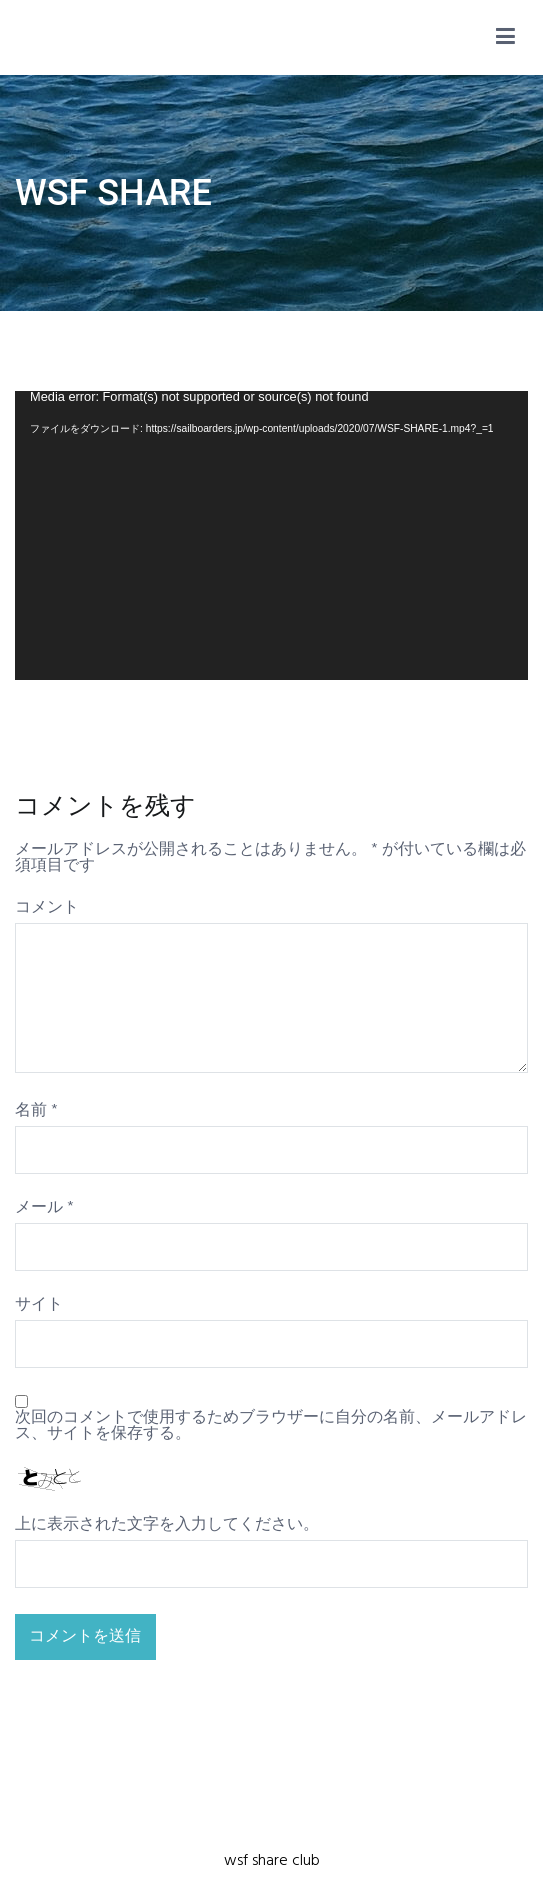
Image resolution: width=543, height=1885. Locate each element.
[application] (271, 535)
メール (44, 1208)
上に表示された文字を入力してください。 (167, 1525)
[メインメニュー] (505, 37)
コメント (47, 908)
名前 (36, 1111)
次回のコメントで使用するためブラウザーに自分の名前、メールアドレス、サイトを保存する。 (271, 1426)
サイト (39, 1305)
